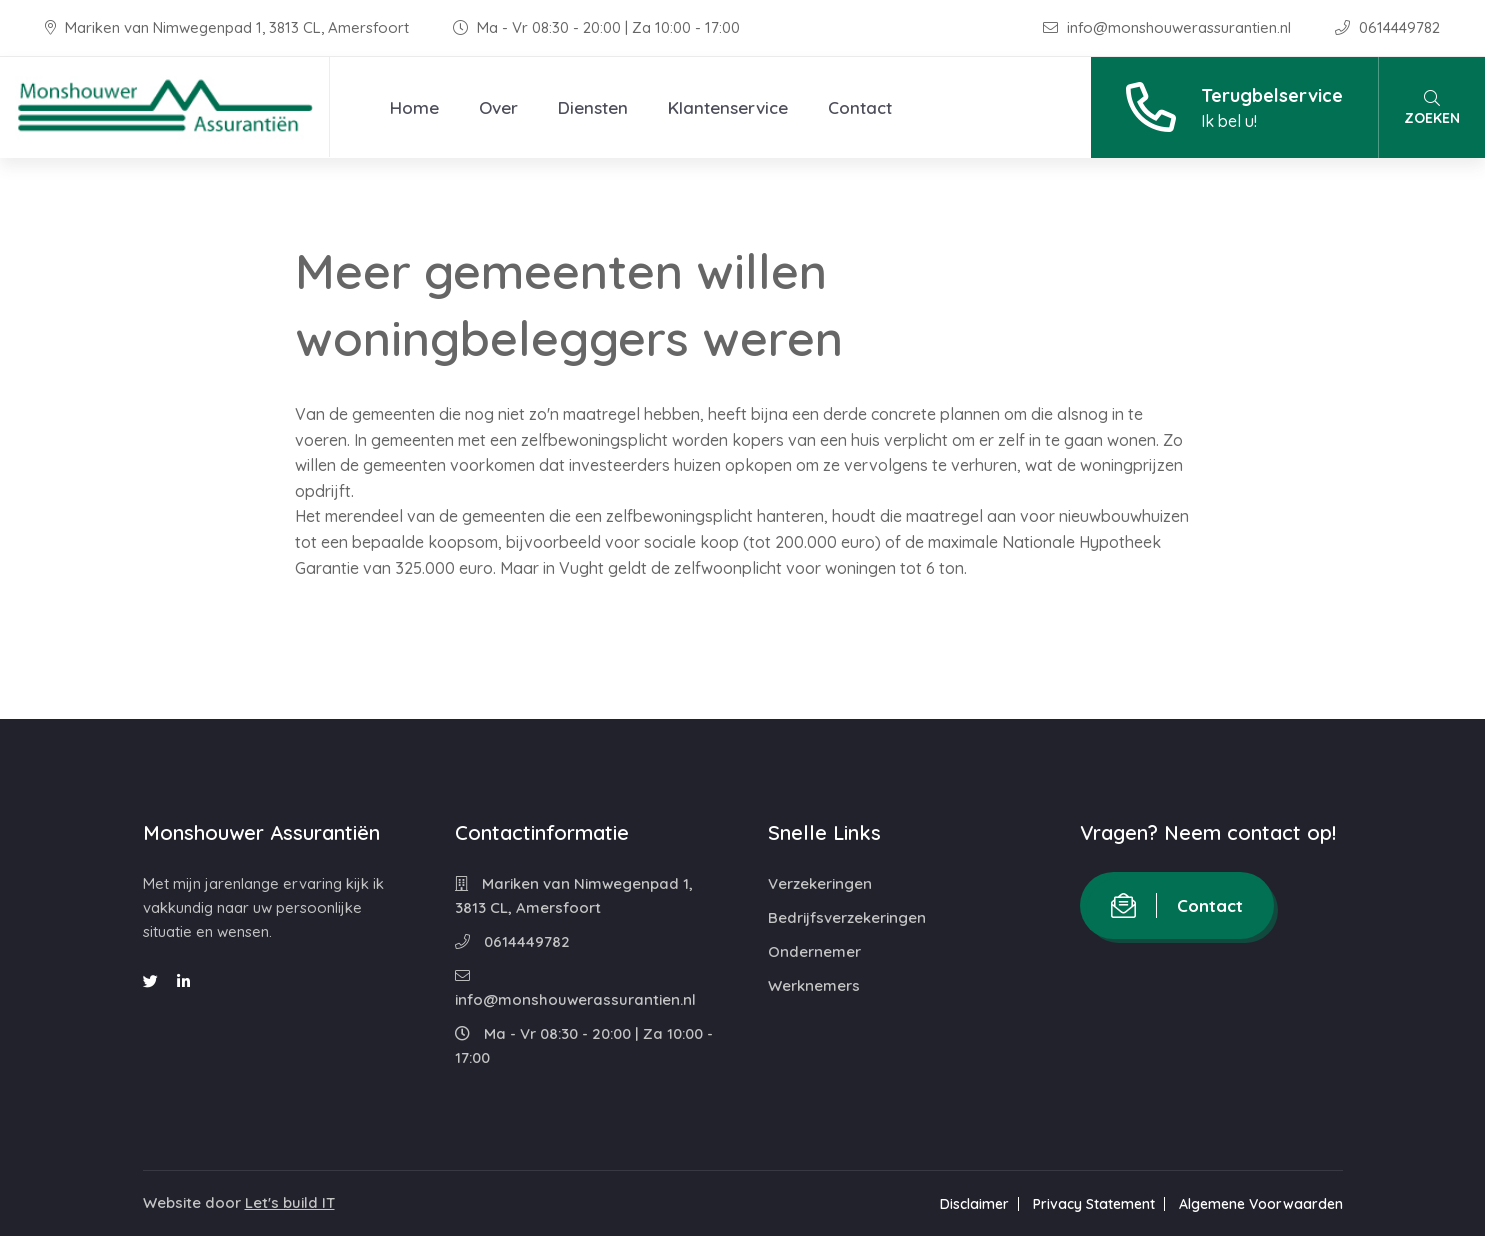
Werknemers (814, 985)
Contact (860, 107)
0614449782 (1387, 27)
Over (498, 107)
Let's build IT (290, 1202)
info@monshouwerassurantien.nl (1169, 27)
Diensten (593, 107)
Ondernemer (814, 951)
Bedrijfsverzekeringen (847, 917)
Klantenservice (728, 107)
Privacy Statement (1094, 1204)
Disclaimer (974, 1204)
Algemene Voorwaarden (1261, 1204)
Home (414, 107)
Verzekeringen (820, 883)
